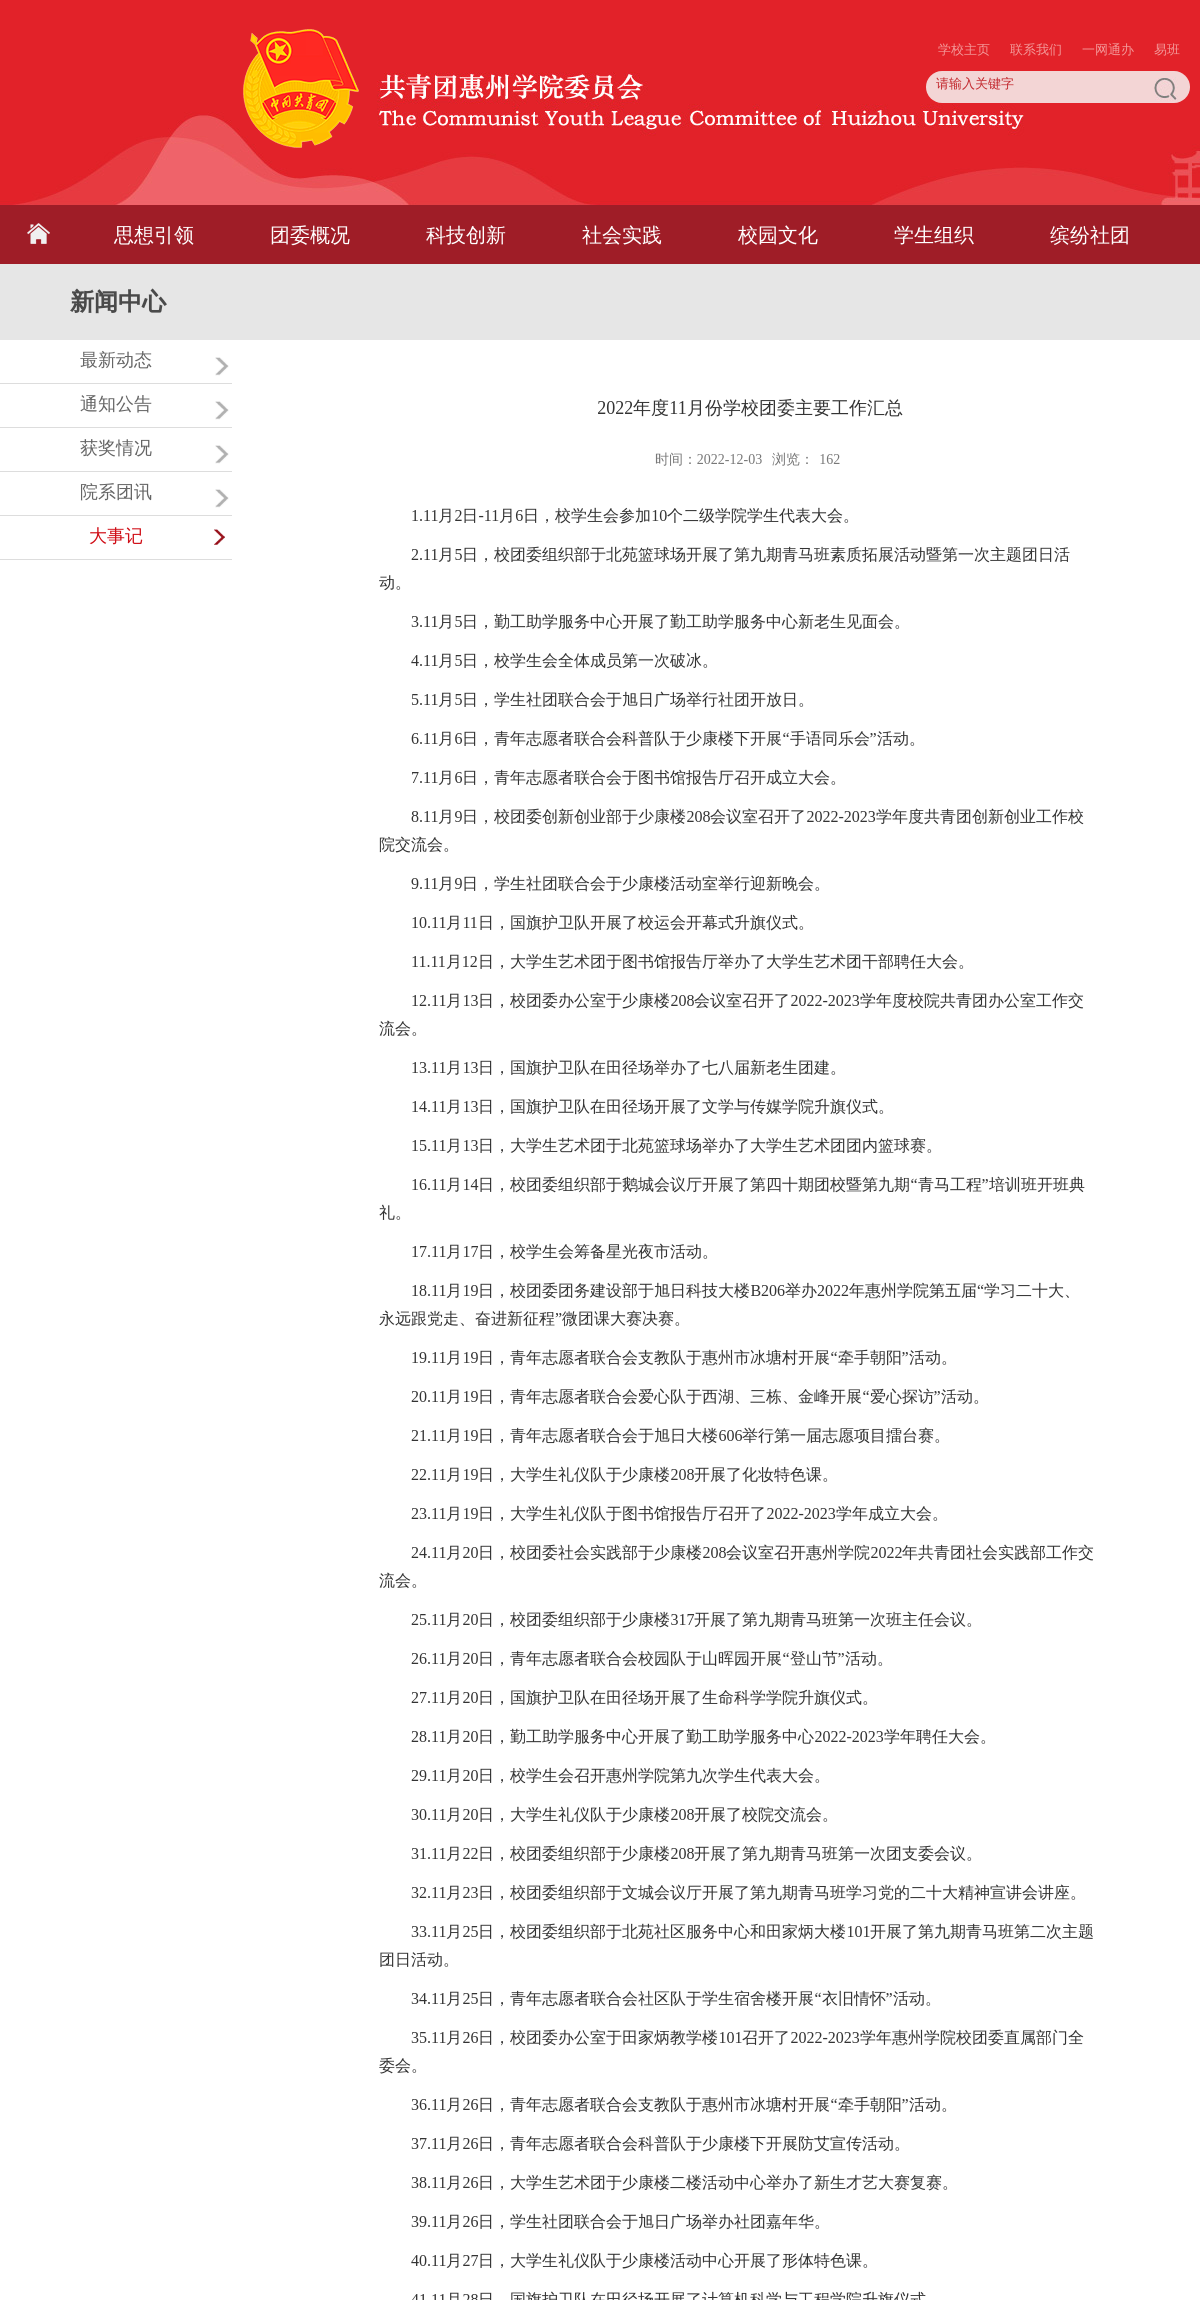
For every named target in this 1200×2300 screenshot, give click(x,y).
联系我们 (1036, 10)
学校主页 (964, 10)
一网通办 (1108, 10)
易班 (1167, 10)
